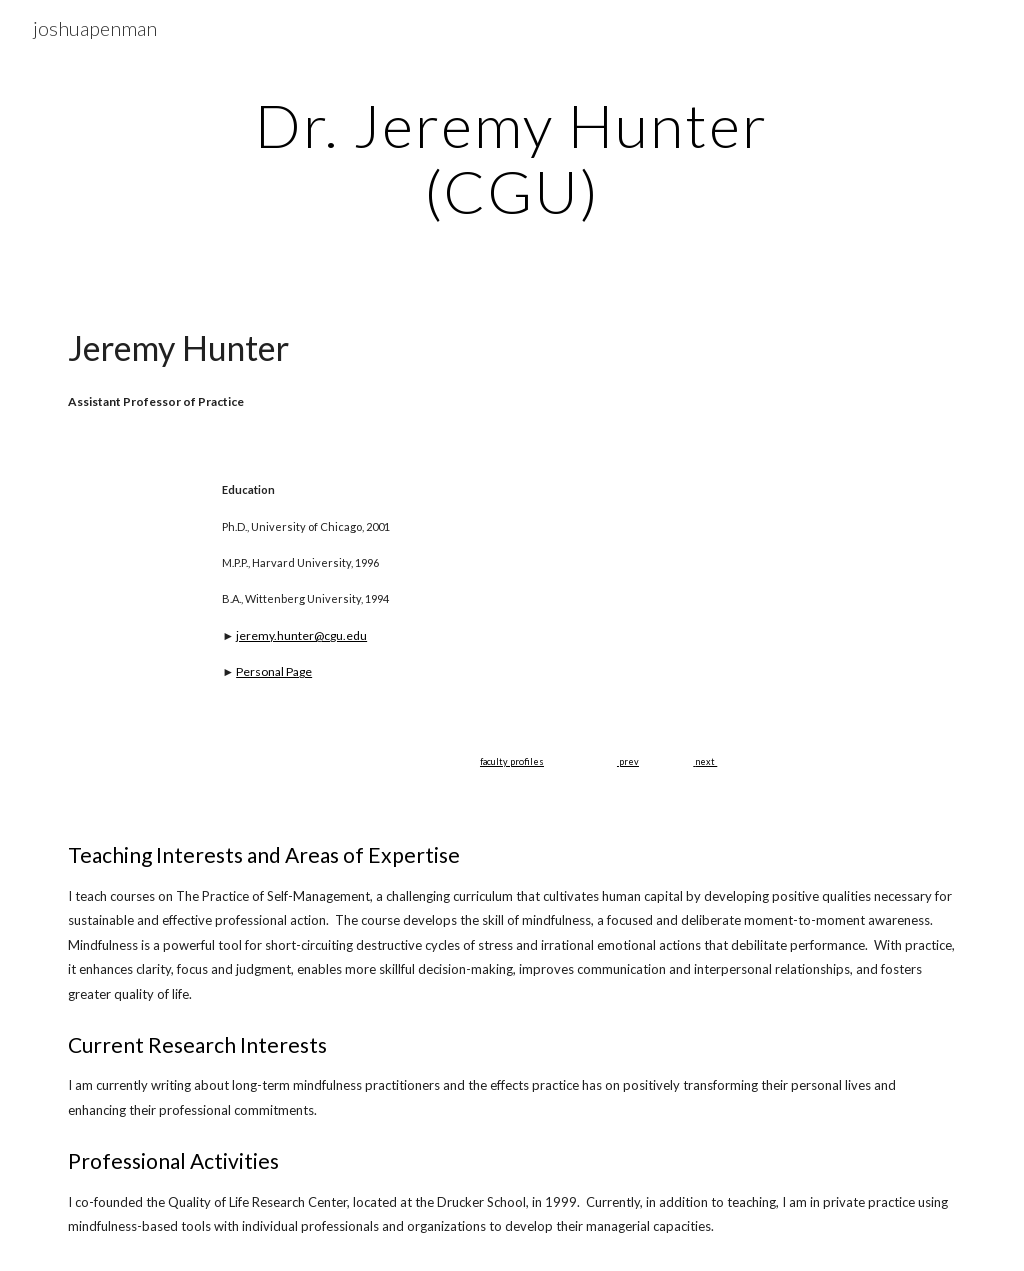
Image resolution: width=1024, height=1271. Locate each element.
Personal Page (274, 671)
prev (628, 761)
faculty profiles (512, 761)
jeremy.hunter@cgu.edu (301, 635)
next (705, 761)
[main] (511, 158)
